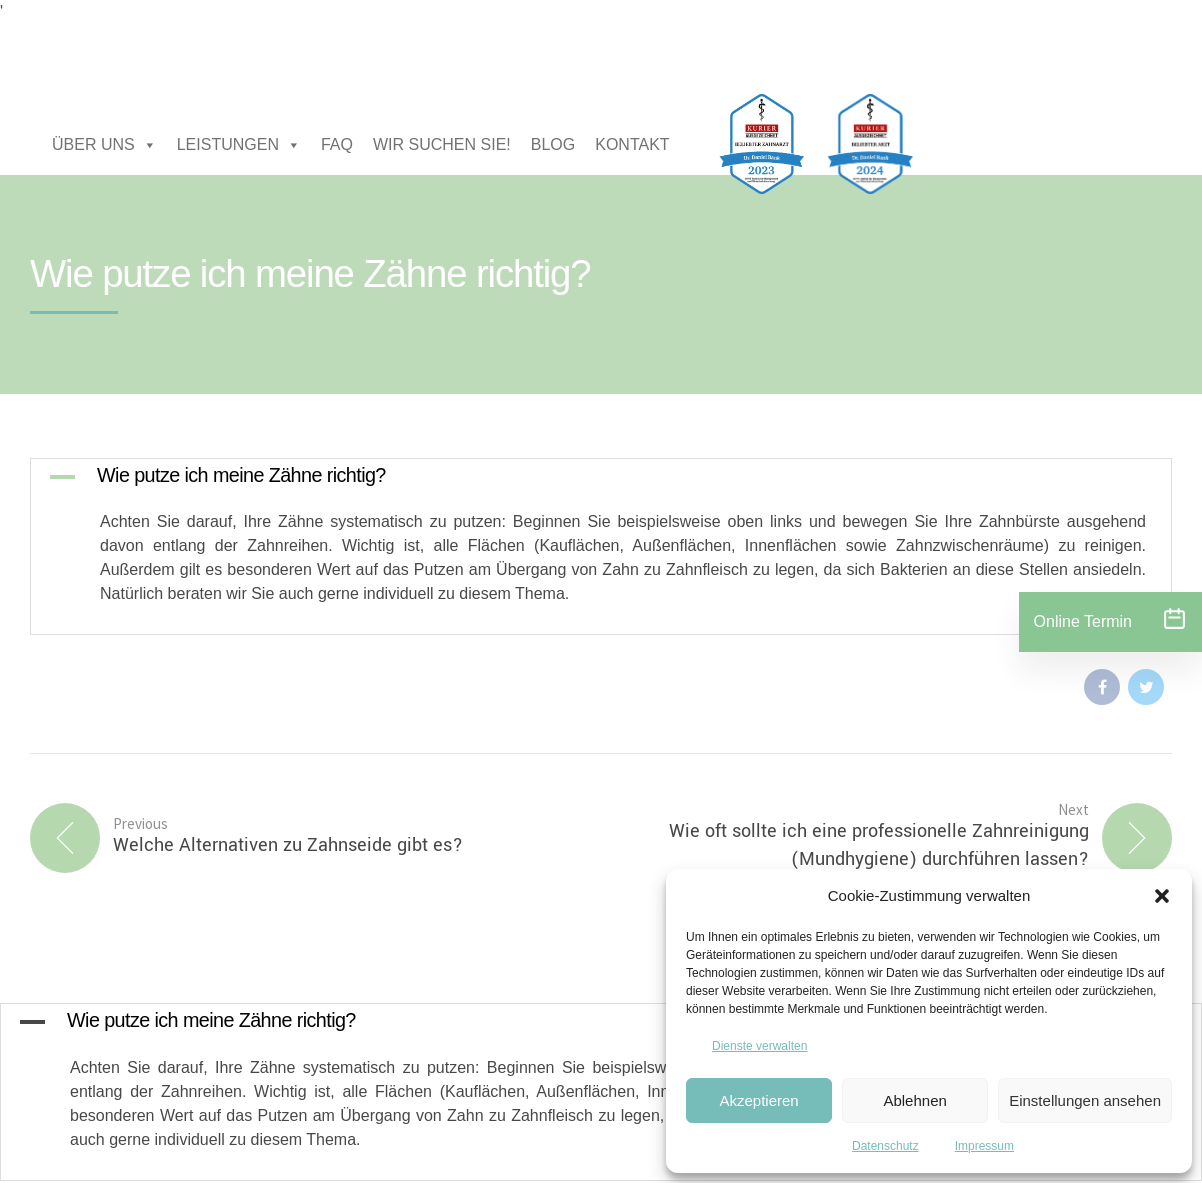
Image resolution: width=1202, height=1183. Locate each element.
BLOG (553, 144)
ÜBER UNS (104, 145)
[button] (1162, 896)
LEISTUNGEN (239, 145)
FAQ (337, 144)
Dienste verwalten (759, 1046)
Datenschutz (885, 1146)
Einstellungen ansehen (1085, 1100)
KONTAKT (632, 144)
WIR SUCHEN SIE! (442, 144)
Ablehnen (914, 1100)
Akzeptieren (758, 1100)
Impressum (984, 1146)
